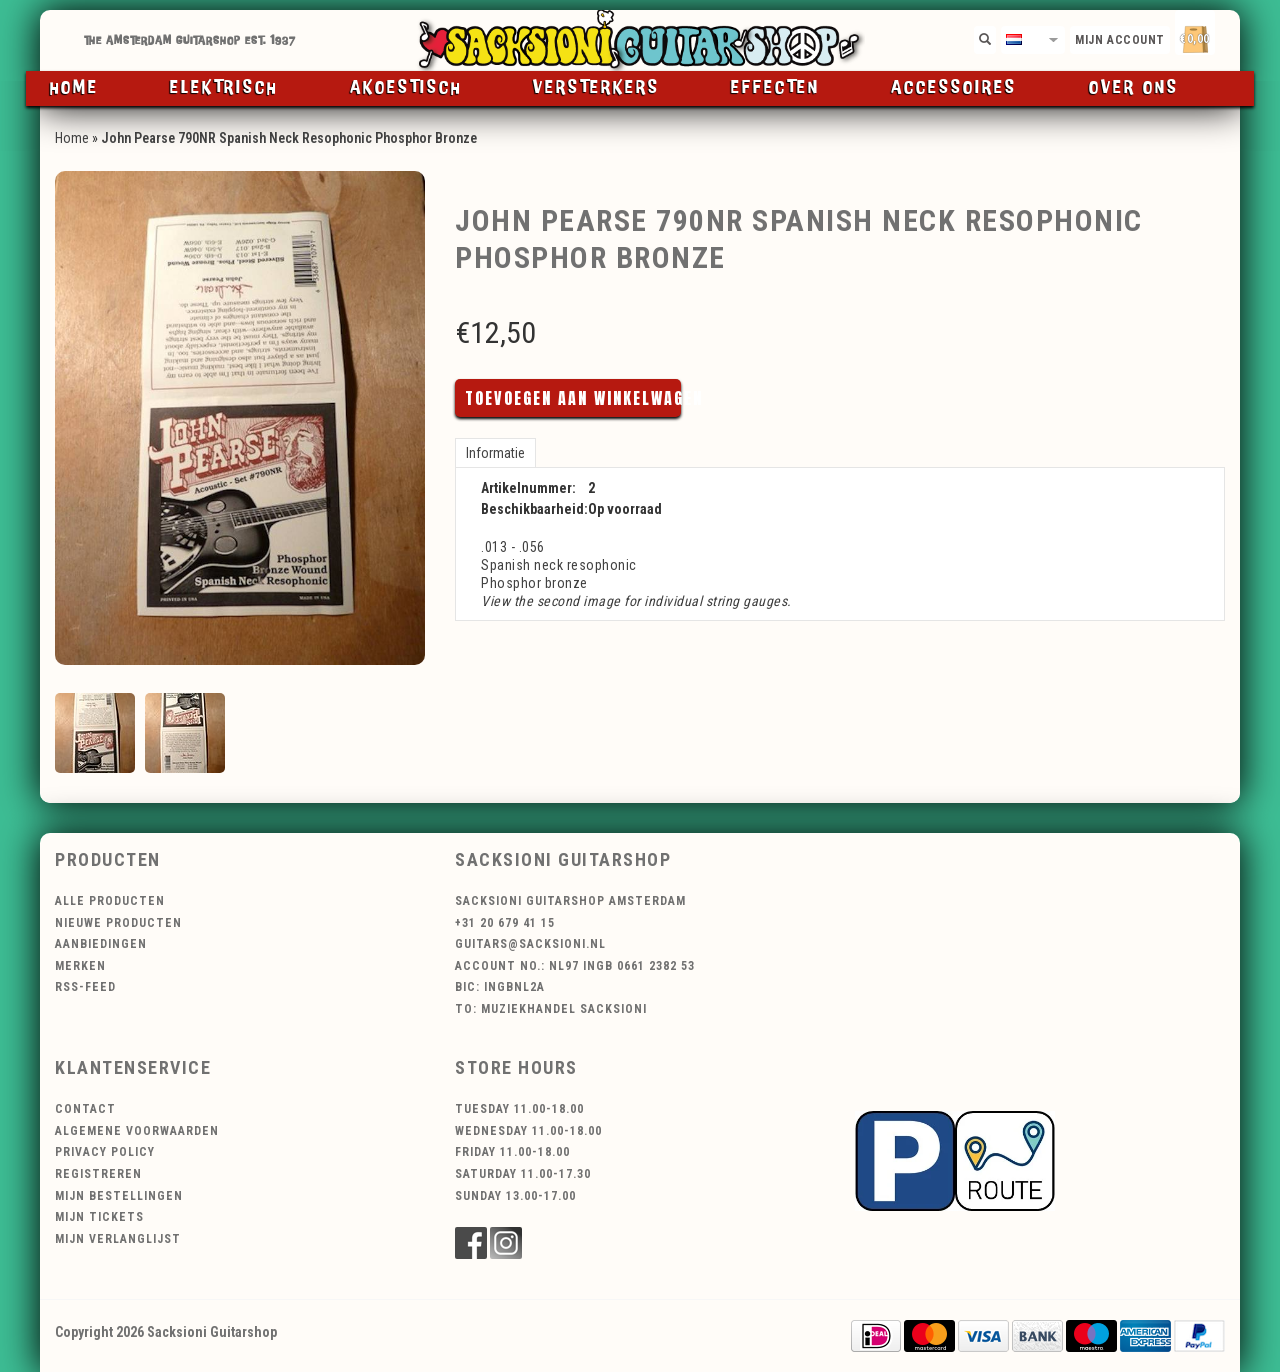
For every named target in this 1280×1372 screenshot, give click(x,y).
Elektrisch (224, 88)
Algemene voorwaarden (137, 1131)
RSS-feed (85, 987)
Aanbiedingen (101, 944)
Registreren (98, 1174)
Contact (85, 1109)
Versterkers (596, 88)
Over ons (1134, 88)
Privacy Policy (105, 1152)
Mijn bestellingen (119, 1196)
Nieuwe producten (118, 923)
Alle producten (110, 901)
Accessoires (954, 88)
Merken (80, 966)
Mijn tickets (99, 1217)
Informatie (495, 453)
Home (74, 88)
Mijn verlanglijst (118, 1239)
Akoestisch (406, 88)
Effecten (775, 88)
